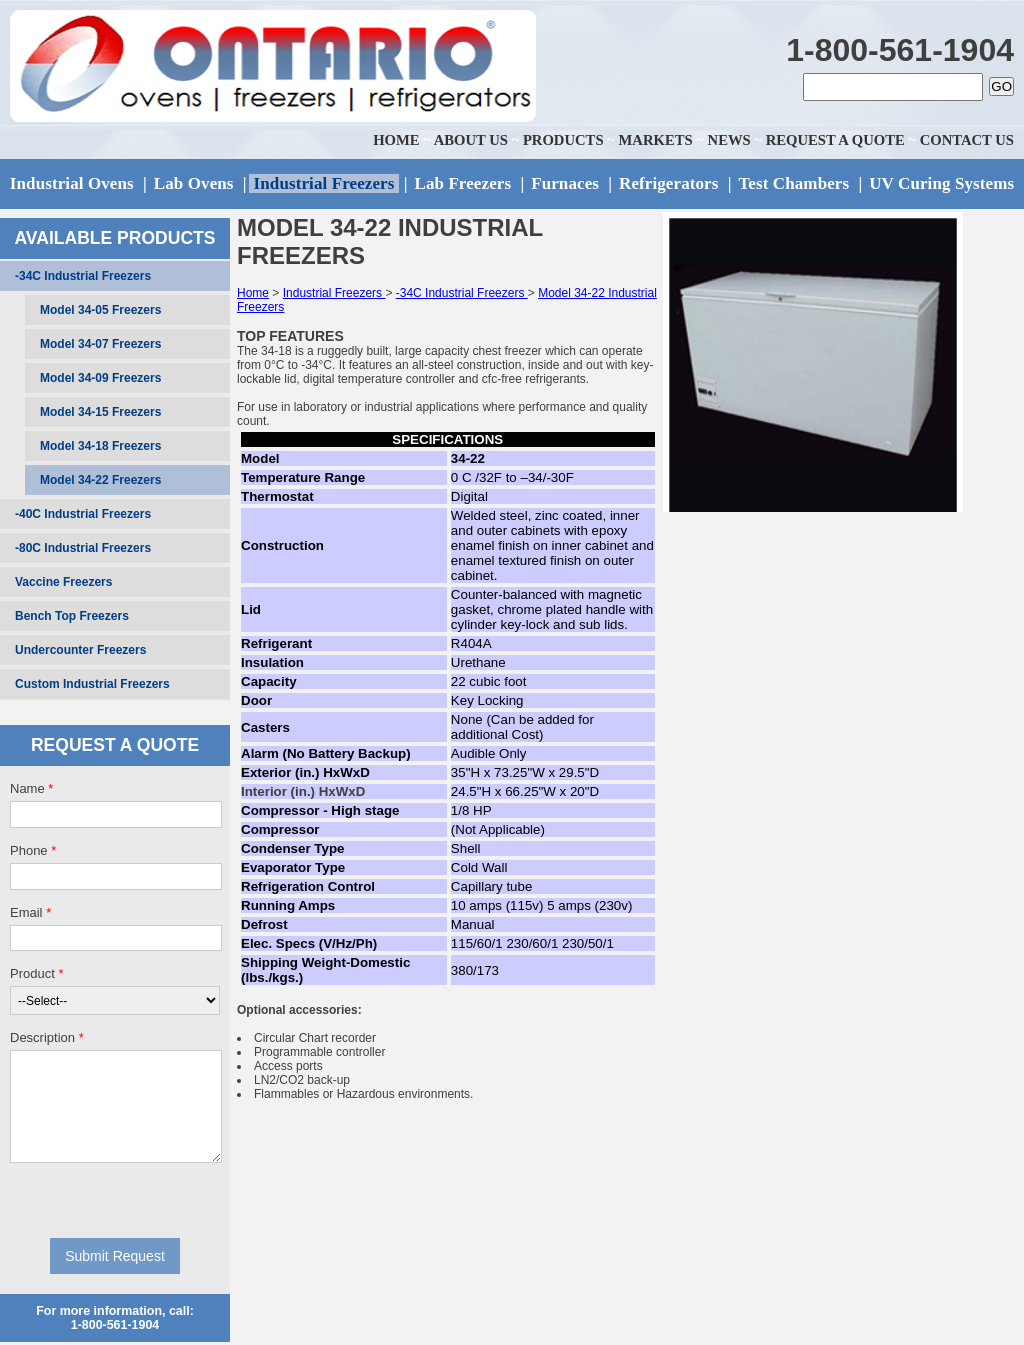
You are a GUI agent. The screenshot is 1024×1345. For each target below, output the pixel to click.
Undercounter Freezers (80, 650)
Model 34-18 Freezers (100, 446)
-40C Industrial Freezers (83, 514)
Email (30, 912)
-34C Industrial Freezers (83, 276)
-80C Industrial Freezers (83, 548)
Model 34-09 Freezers (100, 378)
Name (31, 788)
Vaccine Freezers (63, 582)
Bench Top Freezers (72, 616)
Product (36, 973)
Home (253, 293)
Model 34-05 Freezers (100, 310)
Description (47, 1037)
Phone (33, 850)
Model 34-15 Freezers (100, 412)
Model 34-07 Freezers (100, 344)
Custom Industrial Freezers (92, 684)
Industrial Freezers (334, 293)
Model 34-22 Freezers (100, 480)
